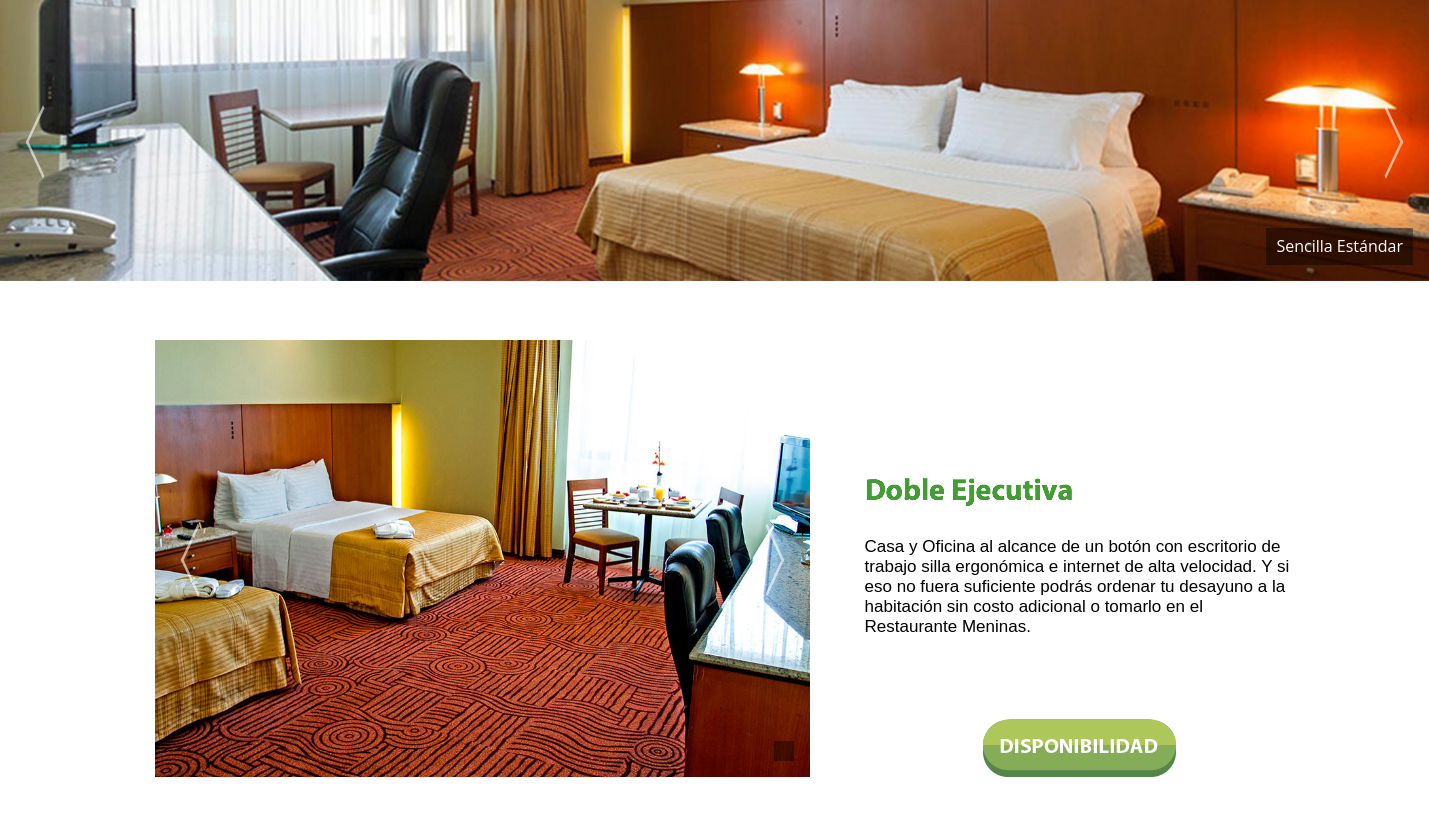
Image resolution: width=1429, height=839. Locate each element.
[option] (714, 140)
